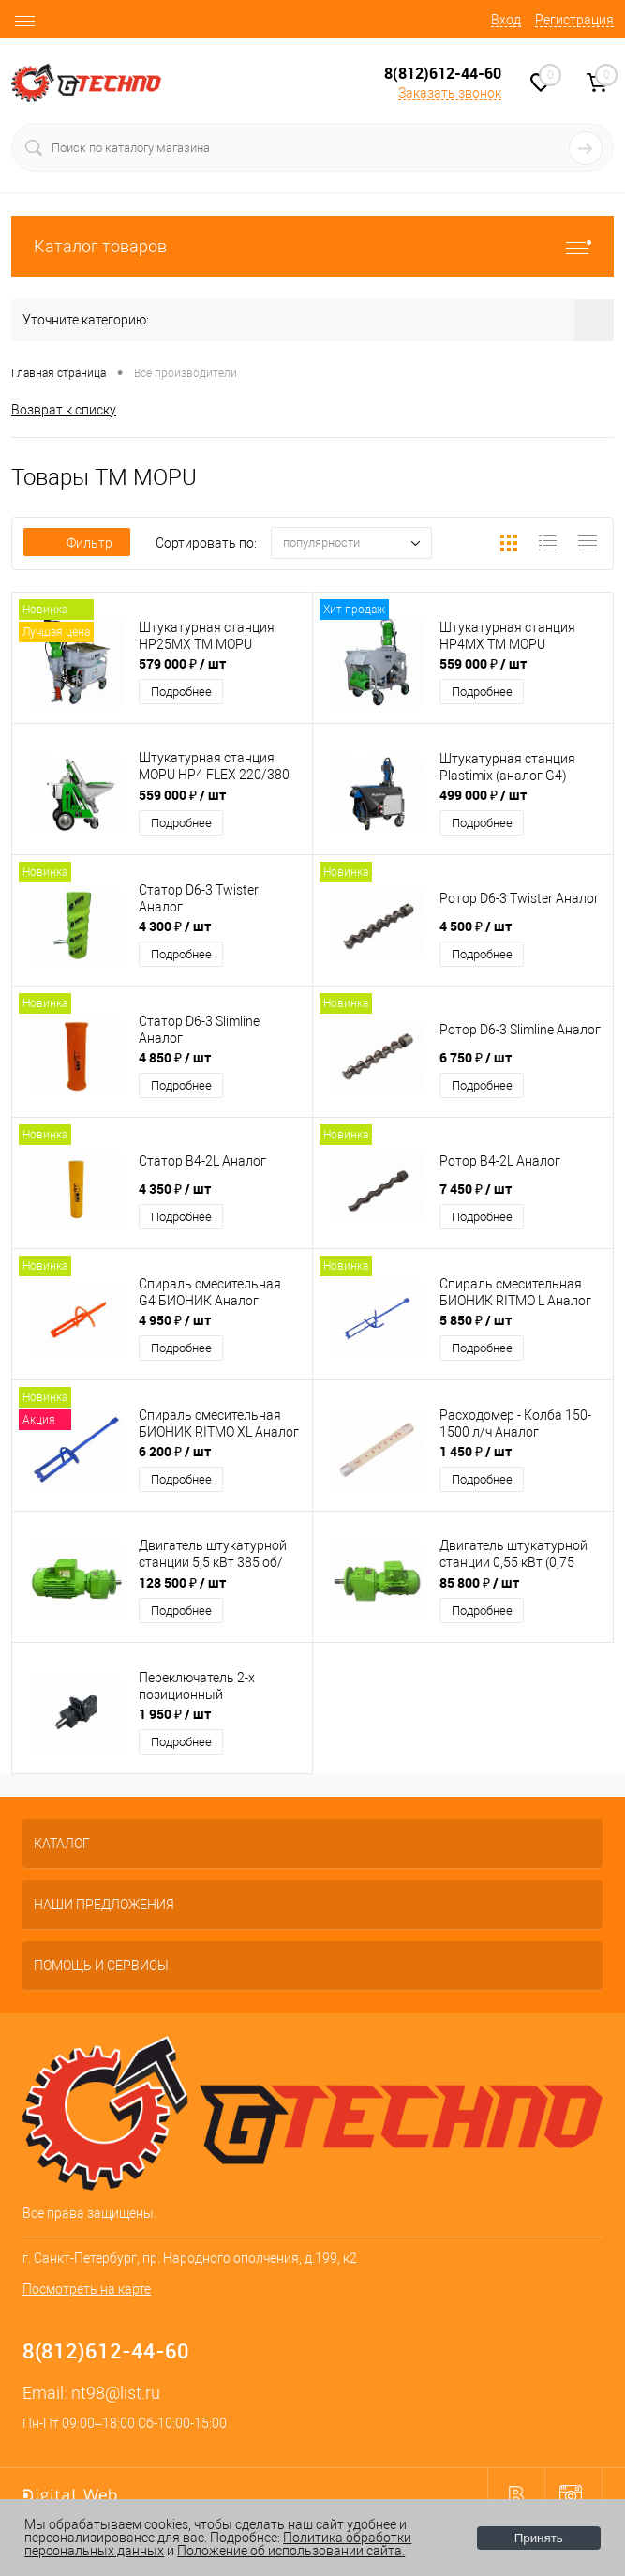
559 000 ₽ (483, 663)
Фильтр (76, 542)
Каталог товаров (312, 246)
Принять (538, 2538)
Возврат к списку (63, 409)
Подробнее (181, 692)
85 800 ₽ (479, 1582)
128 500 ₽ (182, 1582)
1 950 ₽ (175, 1714)
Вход (506, 19)
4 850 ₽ (175, 1057)
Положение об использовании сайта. (291, 2550)
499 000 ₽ (483, 795)
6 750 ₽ (475, 1057)
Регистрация (574, 19)
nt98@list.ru (115, 2393)
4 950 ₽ (175, 1320)
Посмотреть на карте (86, 2289)
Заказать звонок (449, 92)
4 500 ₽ (475, 926)
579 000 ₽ (182, 663)
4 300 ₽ (175, 926)
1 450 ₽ (475, 1451)
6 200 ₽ (175, 1451)
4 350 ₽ (175, 1189)
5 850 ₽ (475, 1320)
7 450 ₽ (475, 1189)
